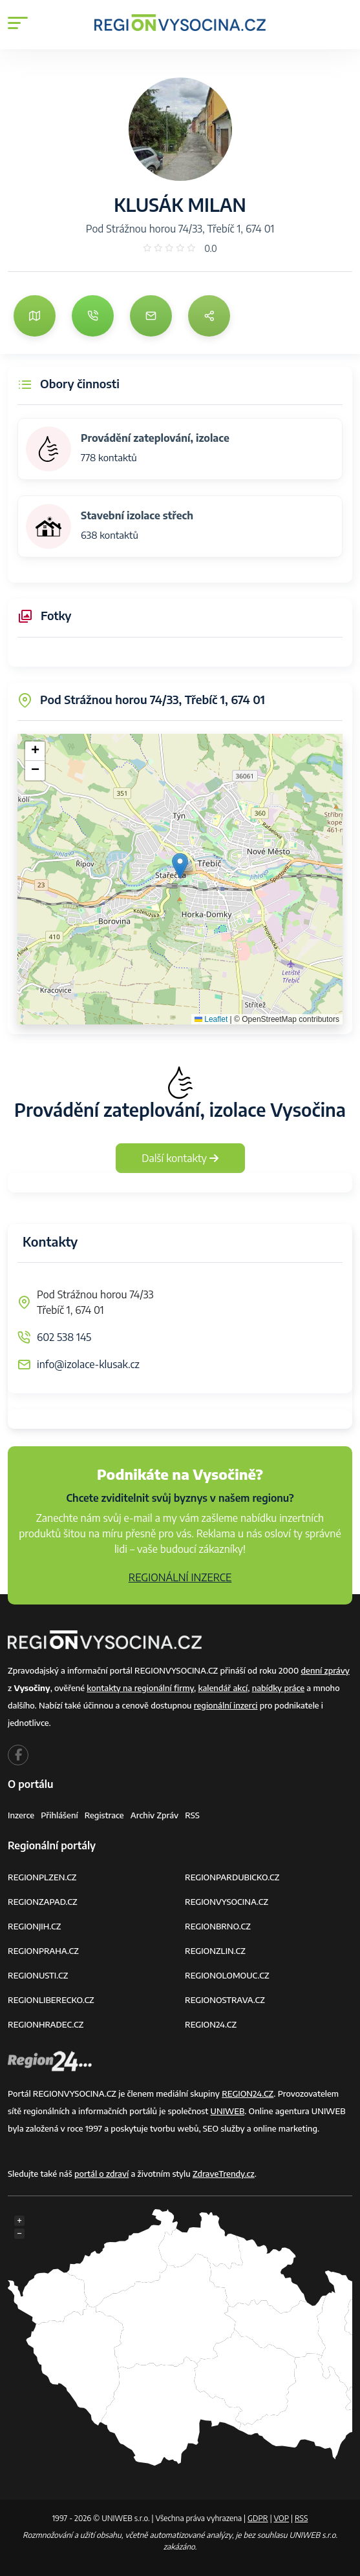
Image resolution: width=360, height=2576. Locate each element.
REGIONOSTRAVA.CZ (225, 2000)
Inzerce (21, 1815)
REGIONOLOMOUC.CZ (227, 1975)
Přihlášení (59, 1815)
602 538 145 (64, 1337)
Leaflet (211, 1019)
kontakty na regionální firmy (140, 1688)
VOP (282, 2518)
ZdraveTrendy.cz (224, 2173)
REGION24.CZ (211, 2024)
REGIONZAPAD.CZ (43, 1901)
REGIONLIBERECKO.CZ (51, 2000)
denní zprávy (325, 1670)
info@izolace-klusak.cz (88, 1364)
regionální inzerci (226, 1705)
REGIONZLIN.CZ (215, 1951)
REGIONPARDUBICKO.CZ (232, 1877)
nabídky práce (278, 1688)
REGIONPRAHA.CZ (43, 1951)
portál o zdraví (101, 2173)
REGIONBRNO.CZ (218, 1926)
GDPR (258, 2518)
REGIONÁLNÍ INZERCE (180, 1577)
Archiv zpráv (155, 1815)
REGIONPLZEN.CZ (42, 1877)
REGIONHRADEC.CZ (45, 2024)
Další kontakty (180, 1158)
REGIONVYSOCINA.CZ (226, 1901)
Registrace (104, 1815)
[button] (180, 866)
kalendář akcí (223, 1688)
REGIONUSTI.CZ (38, 1975)
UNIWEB (228, 2111)
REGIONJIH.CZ (34, 1926)
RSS (192, 1815)
